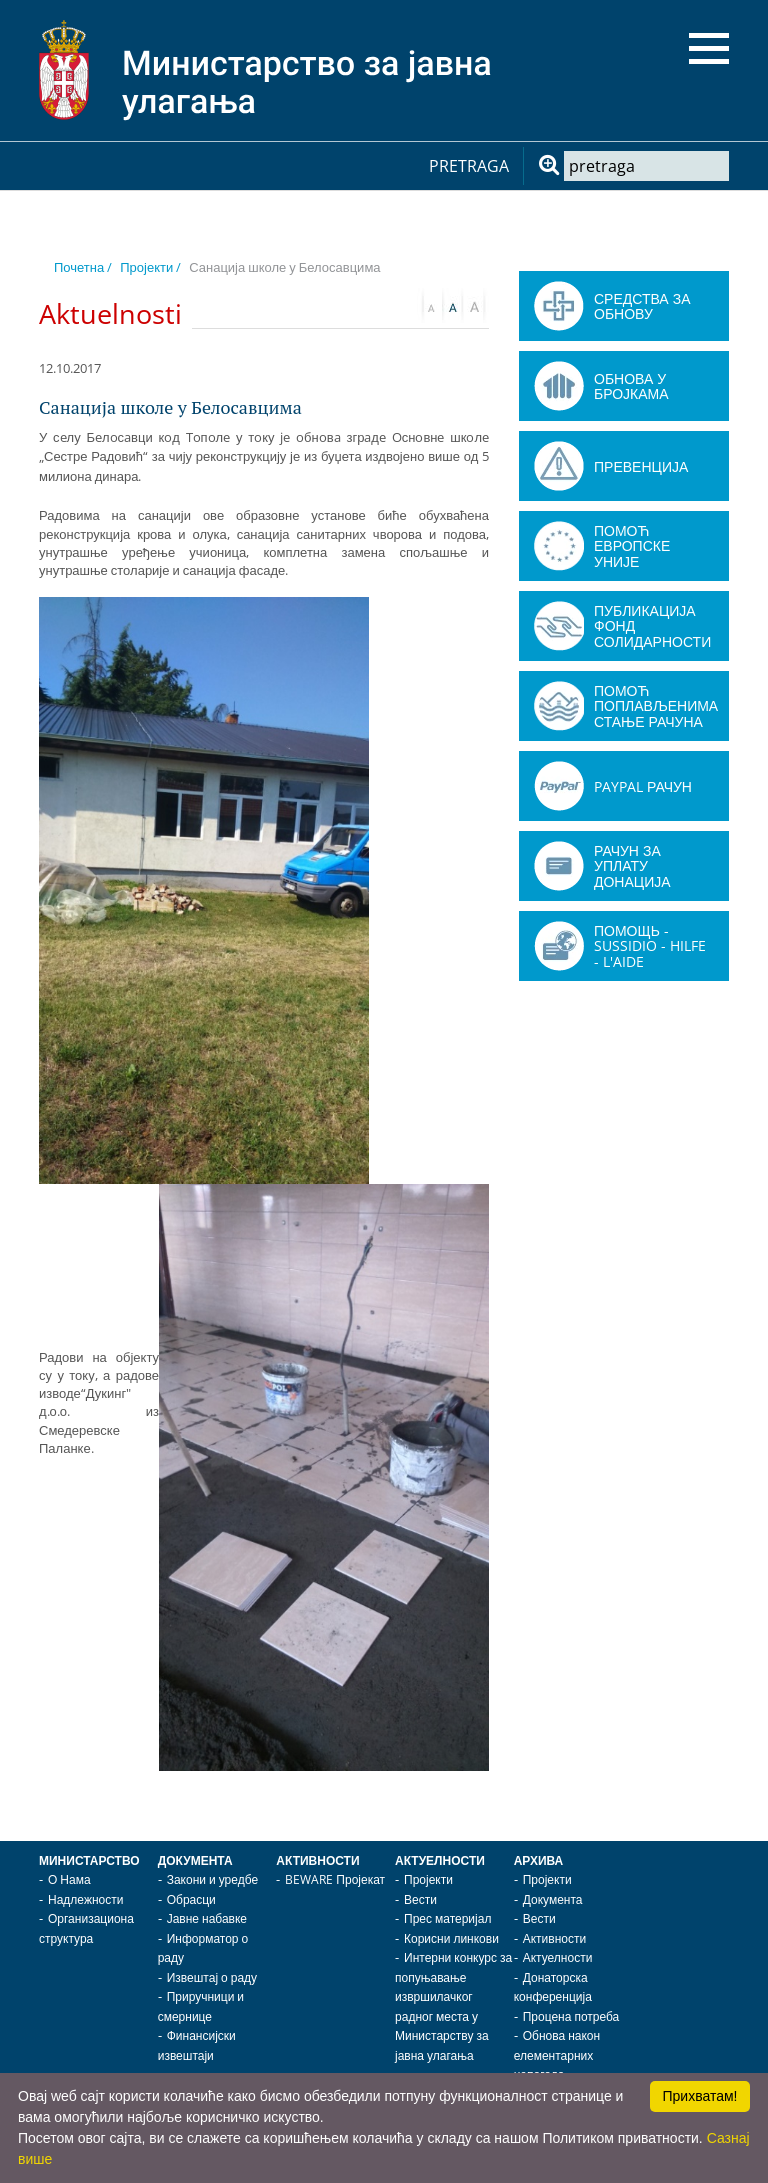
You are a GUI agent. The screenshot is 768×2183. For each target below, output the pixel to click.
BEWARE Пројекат (335, 1879)
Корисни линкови (451, 1938)
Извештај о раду (212, 1977)
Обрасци (191, 1899)
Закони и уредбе (212, 1879)
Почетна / (83, 267)
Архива (539, 1860)
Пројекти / (150, 267)
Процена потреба (571, 2016)
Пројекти (428, 1879)
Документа (195, 1860)
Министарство (89, 1860)
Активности (317, 1860)
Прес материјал (447, 1918)
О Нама (69, 1879)
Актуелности (440, 1860)
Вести (420, 1899)
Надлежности (85, 1899)
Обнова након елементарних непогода (557, 2055)
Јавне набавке (207, 1918)
